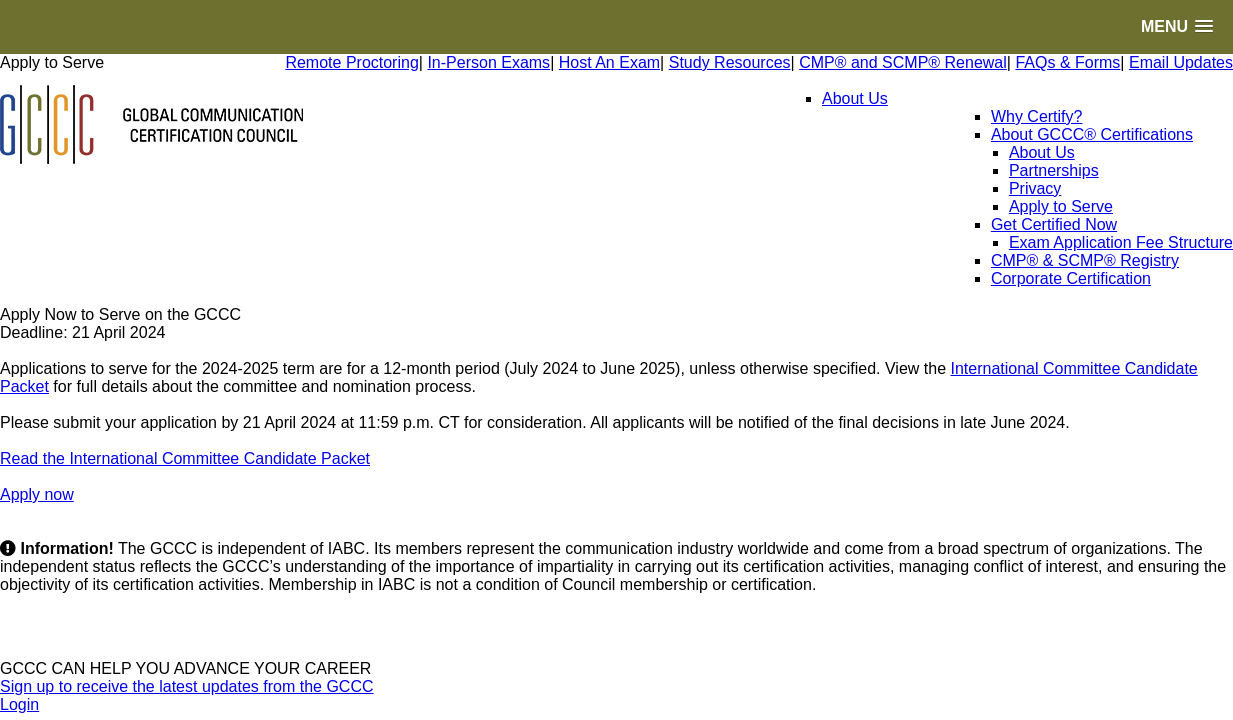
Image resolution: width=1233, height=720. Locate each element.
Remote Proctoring (351, 62)
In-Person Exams (488, 62)
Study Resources (730, 62)
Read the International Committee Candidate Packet (185, 458)
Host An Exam (609, 62)
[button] (1177, 26)
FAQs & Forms (1067, 62)
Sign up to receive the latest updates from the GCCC (187, 686)
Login (19, 704)
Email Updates (1181, 62)
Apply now (37, 494)
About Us (855, 98)
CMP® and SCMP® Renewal (903, 62)
